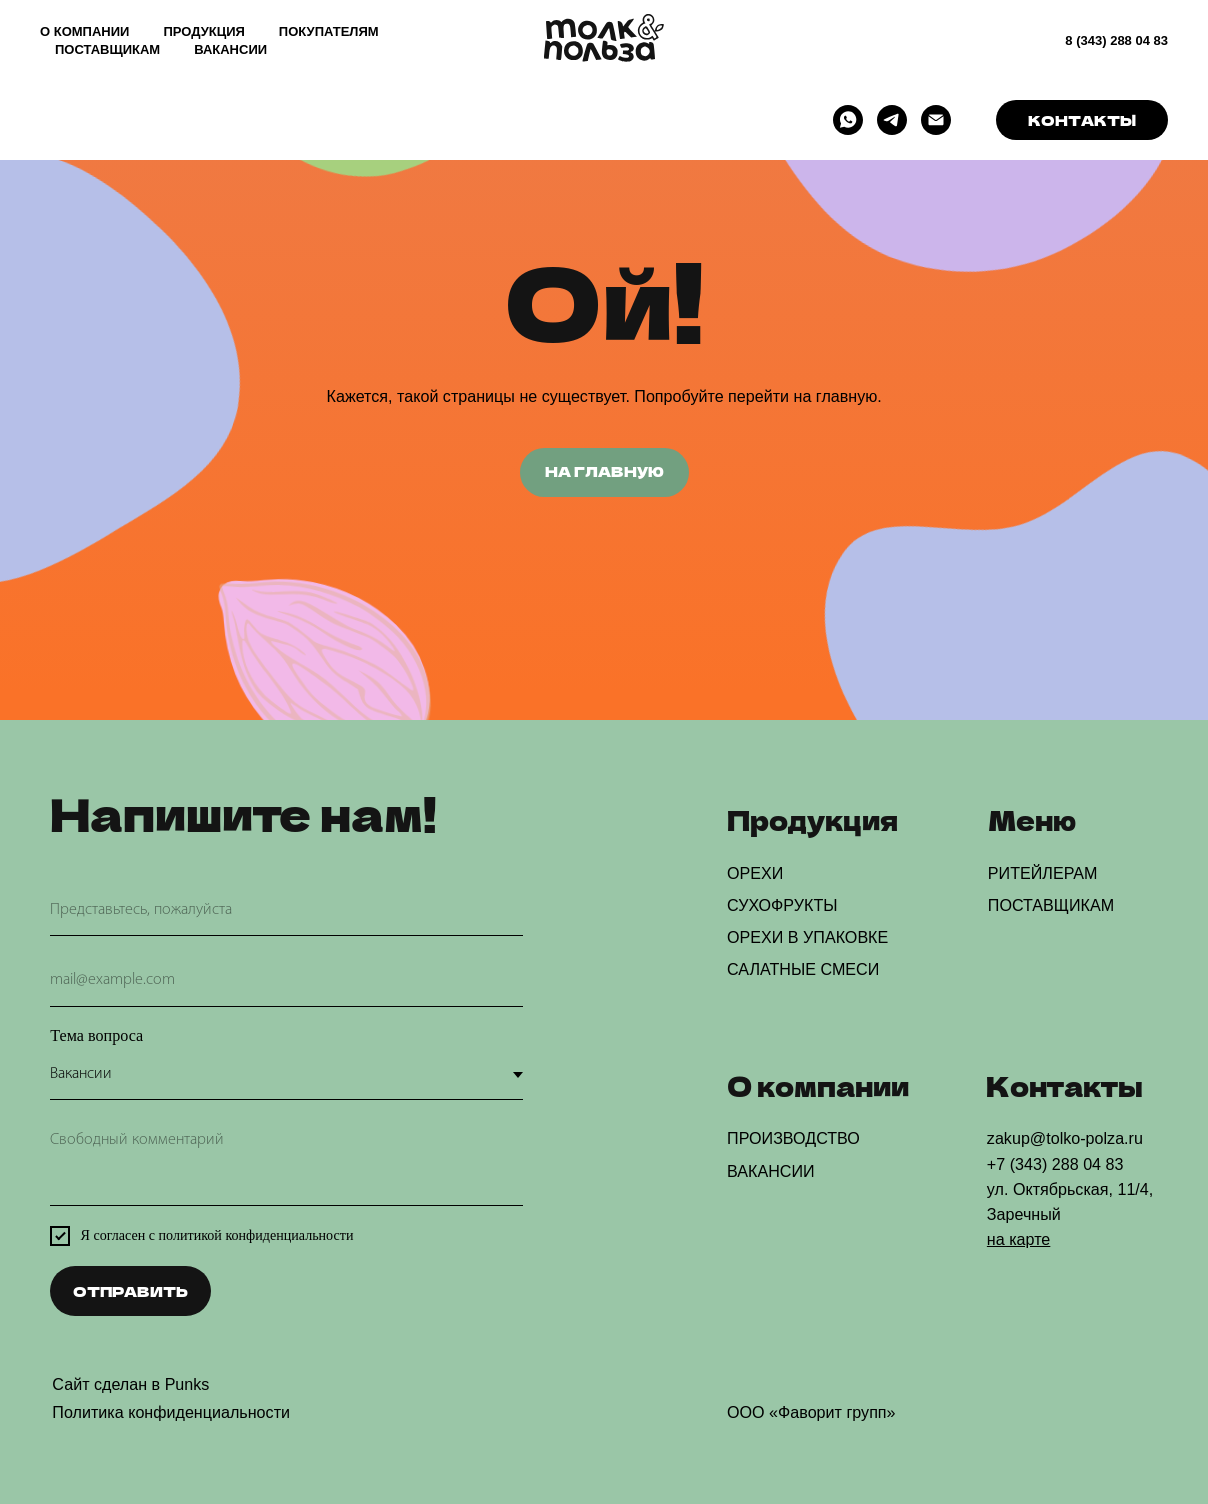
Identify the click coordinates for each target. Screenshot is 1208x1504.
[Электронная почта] (936, 120)
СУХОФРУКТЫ (782, 905)
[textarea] (286, 1163)
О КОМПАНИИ (84, 31)
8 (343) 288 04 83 (1116, 40)
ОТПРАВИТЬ (130, 1291)
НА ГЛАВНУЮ (604, 471)
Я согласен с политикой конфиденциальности (217, 1235)
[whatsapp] (848, 120)
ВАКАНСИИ (230, 49)
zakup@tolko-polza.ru (1065, 1138)
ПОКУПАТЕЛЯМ (329, 31)
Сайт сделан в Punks (130, 1384)
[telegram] (892, 120)
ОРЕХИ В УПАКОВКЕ (807, 937)
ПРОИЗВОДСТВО (793, 1138)
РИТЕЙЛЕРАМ (1043, 873)
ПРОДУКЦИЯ (203, 31)
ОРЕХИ (755, 873)
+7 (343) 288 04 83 (1055, 1164)
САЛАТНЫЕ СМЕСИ (803, 969)
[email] (286, 981)
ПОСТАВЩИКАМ (107, 49)
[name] (286, 911)
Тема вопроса (96, 1035)
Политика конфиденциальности (171, 1412)
